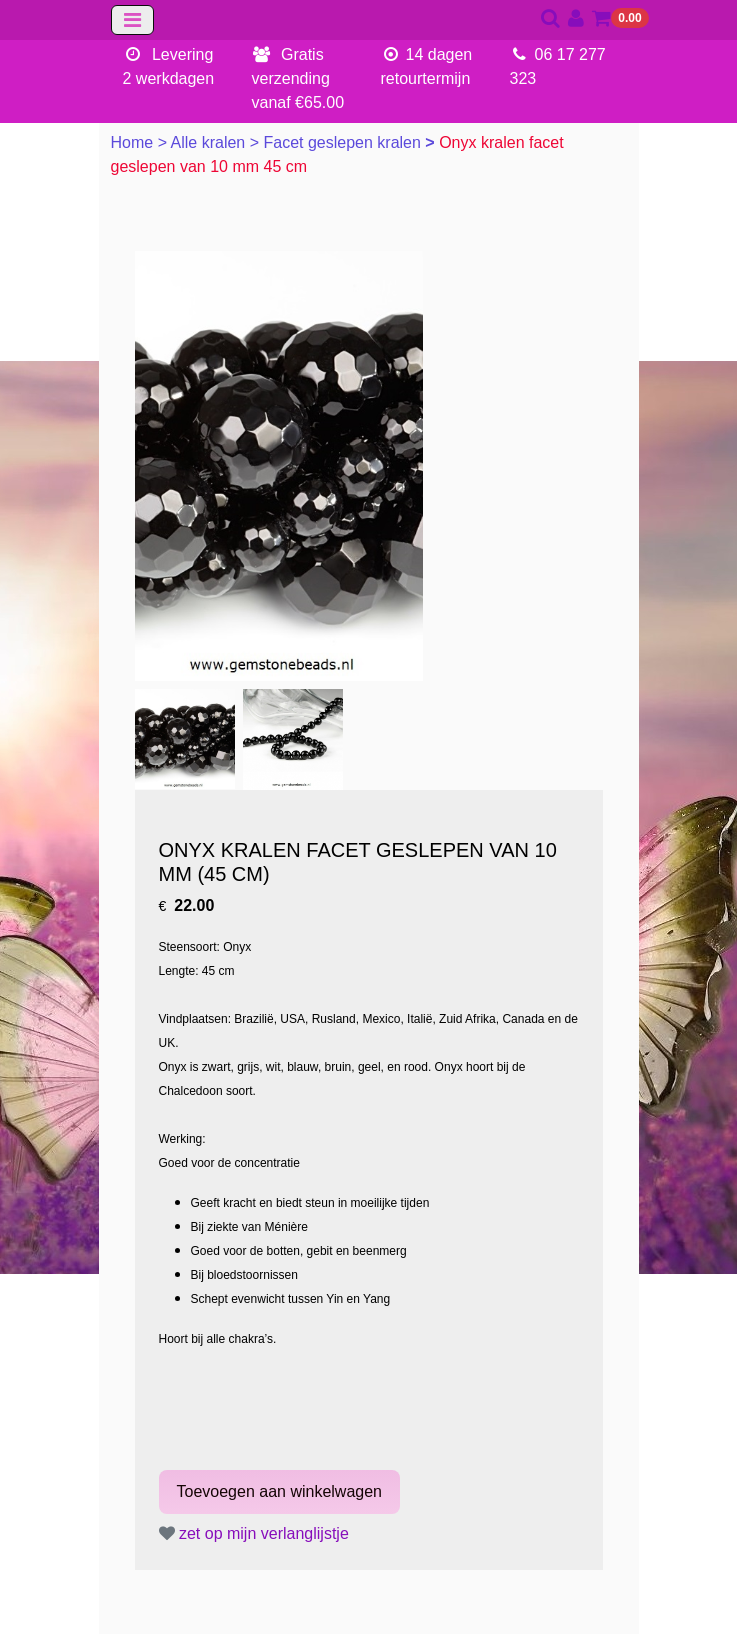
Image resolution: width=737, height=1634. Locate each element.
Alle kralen (210, 142)
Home (134, 142)
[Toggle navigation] (132, 20)
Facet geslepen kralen (344, 142)
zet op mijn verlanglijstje (254, 1533)
